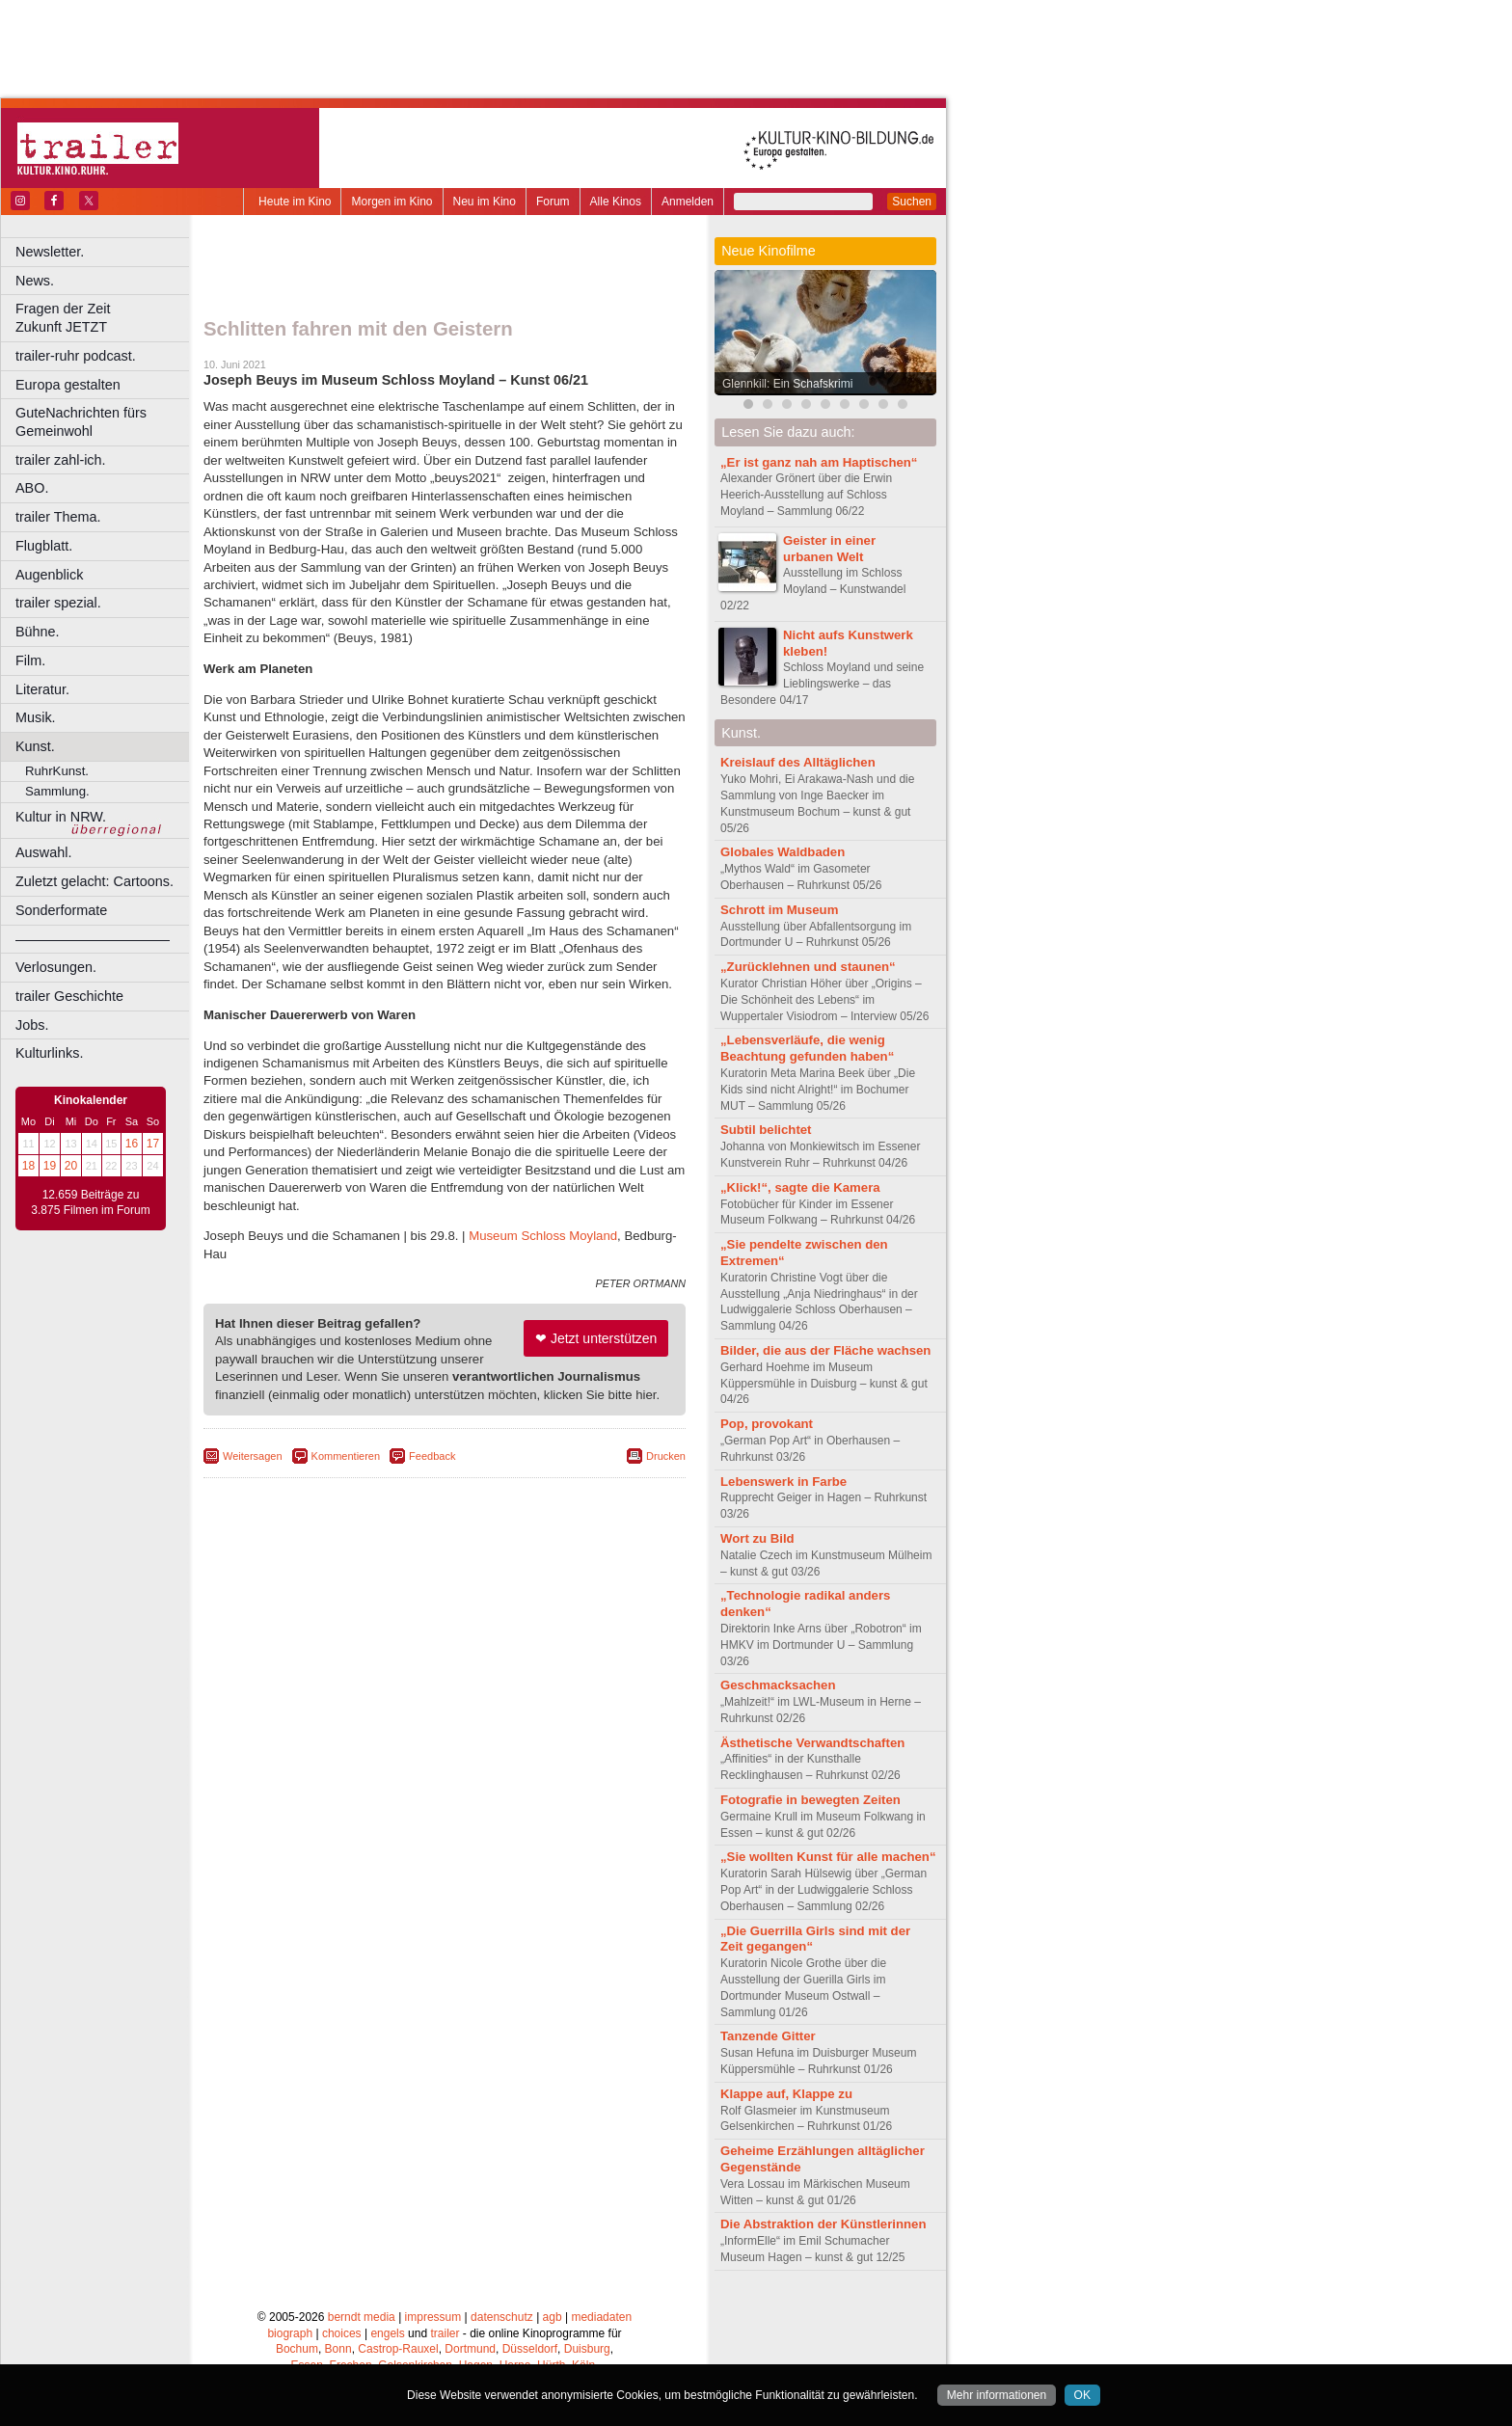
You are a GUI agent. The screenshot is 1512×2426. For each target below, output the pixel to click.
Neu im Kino (484, 201)
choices (342, 2333)
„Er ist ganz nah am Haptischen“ (818, 462)
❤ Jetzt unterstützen (596, 1338)
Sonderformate (61, 910)
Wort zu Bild (757, 1538)
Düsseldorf (529, 2349)
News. (34, 280)
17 (153, 1143)
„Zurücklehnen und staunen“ (808, 966)
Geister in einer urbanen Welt (829, 548)
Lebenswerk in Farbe (783, 1481)
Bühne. (37, 631)
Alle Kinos (615, 201)
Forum (553, 201)
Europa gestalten (68, 384)
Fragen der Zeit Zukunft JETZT (104, 318)
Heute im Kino (294, 201)
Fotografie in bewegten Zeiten (810, 1800)
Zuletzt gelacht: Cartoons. (94, 881)
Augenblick (49, 574)
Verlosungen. (55, 967)
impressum (433, 2317)
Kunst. (35, 746)
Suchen (912, 201)
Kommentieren (346, 1456)
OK (1082, 2395)
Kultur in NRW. (60, 816)
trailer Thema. (58, 517)
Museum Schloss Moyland (543, 1235)
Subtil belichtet (766, 1129)
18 (28, 1166)
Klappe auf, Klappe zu (786, 2094)
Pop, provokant (766, 1423)
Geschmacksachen (778, 1685)
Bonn (338, 2349)
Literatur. (42, 689)
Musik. (35, 717)
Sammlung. (57, 791)
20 (71, 1166)
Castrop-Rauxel (398, 2349)
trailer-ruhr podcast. (75, 356)
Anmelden (688, 201)
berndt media (361, 2317)
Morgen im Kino (391, 201)
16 (131, 1143)
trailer (444, 2333)
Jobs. (31, 1025)
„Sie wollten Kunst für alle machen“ (828, 1856)
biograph (289, 2333)
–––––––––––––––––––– (92, 939)
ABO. (31, 488)
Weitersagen (253, 1456)
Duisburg (587, 2349)
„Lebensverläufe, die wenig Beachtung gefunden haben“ (807, 1048)
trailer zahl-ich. (60, 460)
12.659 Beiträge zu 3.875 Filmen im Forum (90, 1202)
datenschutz (502, 2317)
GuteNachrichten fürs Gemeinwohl (81, 422)
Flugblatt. (43, 545)
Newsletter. (49, 251)
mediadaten (601, 2317)
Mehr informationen (996, 2395)
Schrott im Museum (779, 910)
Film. (30, 660)
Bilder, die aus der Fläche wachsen (825, 1350)
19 (49, 1166)
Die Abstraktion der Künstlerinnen (823, 2224)
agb (552, 2317)
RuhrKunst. (57, 771)
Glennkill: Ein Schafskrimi (787, 384)
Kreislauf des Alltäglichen (798, 762)
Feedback (432, 1456)
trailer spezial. (58, 602)
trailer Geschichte (69, 996)
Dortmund (470, 2349)
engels (387, 2333)
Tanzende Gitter (768, 2036)
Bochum (297, 2349)
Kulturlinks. (49, 1053)
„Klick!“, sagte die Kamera (800, 1187)
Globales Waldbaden (782, 852)
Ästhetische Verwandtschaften (812, 1743)
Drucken (666, 1456)
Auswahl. (43, 852)
